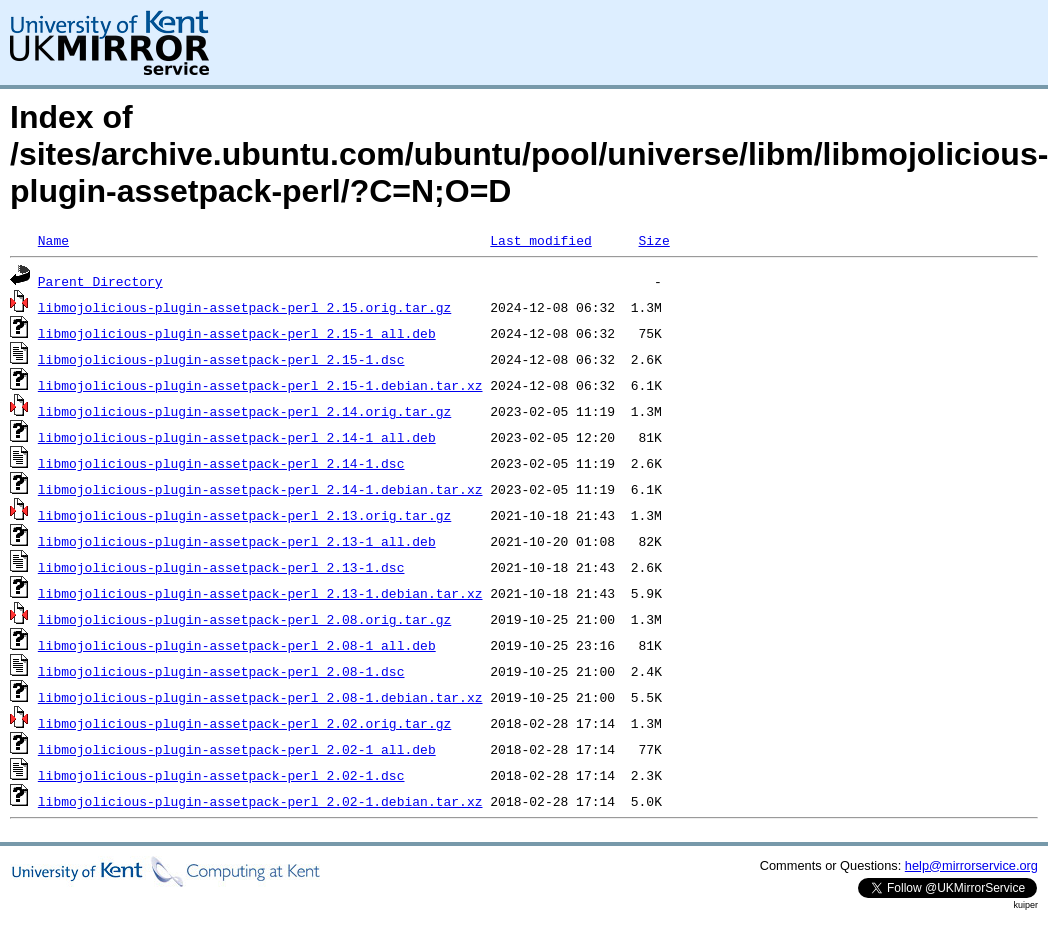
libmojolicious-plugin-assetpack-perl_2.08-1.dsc (221, 671)
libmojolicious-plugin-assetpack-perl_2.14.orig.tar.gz (244, 411)
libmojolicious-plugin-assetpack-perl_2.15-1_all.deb (237, 333)
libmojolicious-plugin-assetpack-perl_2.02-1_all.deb (237, 749)
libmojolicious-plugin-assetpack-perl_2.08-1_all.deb (237, 645)
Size (653, 240)
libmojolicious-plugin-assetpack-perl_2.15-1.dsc (221, 359)
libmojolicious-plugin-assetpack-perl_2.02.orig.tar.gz (244, 723)
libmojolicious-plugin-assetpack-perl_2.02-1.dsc (221, 775)
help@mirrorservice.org (971, 865)
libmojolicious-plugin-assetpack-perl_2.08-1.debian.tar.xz (260, 697)
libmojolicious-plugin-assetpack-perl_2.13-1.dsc (221, 567)
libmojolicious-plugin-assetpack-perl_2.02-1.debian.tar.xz (260, 801)
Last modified (540, 240)
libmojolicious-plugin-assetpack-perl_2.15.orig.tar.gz (244, 307)
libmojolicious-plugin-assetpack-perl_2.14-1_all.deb (237, 437)
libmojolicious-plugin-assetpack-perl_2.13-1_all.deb (237, 541)
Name (53, 240)
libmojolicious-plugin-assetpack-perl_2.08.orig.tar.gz (244, 619)
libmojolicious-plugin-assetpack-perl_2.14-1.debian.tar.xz (260, 489)
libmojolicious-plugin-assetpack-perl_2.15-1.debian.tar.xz (260, 385)
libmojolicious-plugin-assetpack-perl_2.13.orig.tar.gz (244, 515)
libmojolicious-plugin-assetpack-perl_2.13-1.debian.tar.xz (260, 593)
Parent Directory (100, 281)
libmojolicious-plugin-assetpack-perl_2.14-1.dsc (221, 463)
